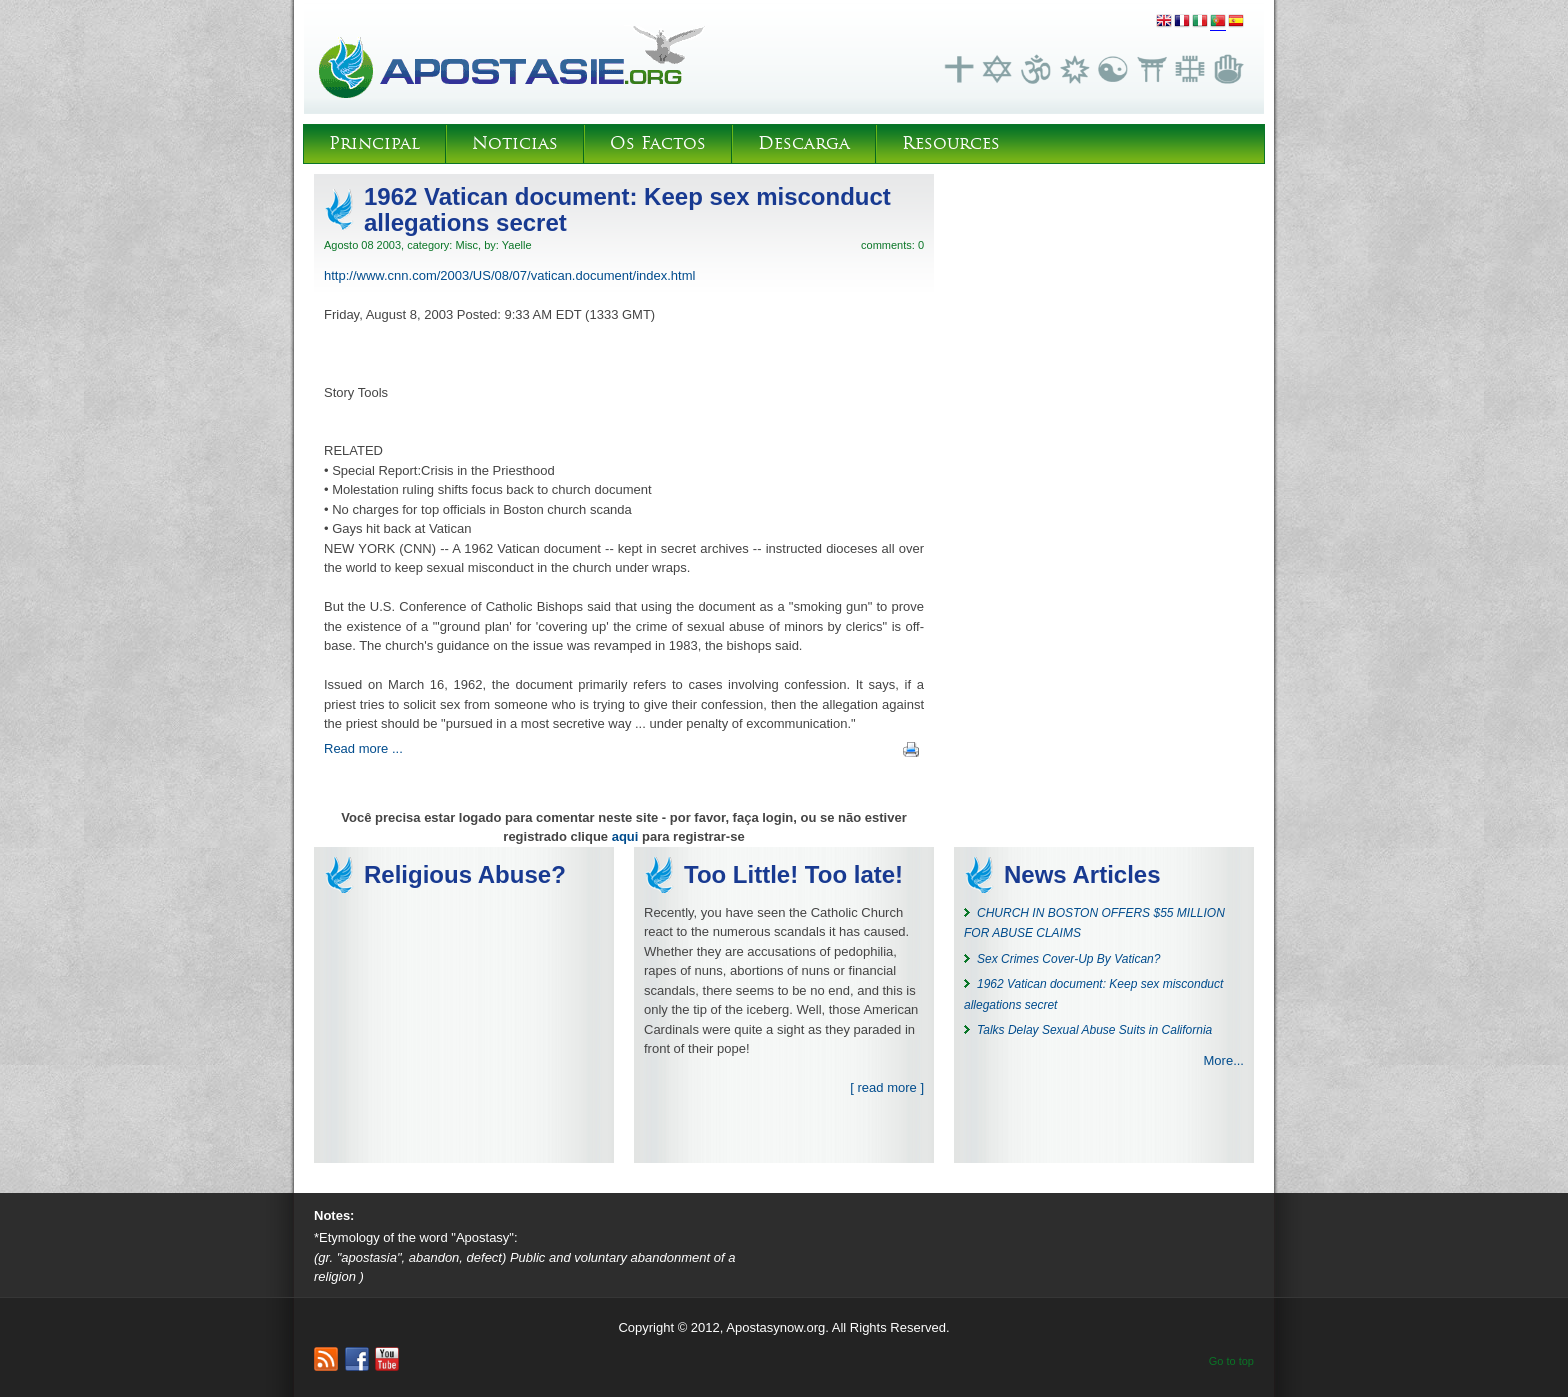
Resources (951, 143)
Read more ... (363, 748)
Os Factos (658, 143)
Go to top (1231, 1361)
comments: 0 (892, 245)
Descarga (804, 143)
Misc (466, 245)
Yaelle (517, 245)
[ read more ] (887, 1087)
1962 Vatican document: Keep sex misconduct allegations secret (627, 209)
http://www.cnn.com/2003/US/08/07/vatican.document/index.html (509, 275)
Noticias (515, 143)
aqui (625, 836)
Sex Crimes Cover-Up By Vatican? (1068, 959)
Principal (374, 143)
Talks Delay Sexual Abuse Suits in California (1094, 1030)
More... (1224, 1060)
